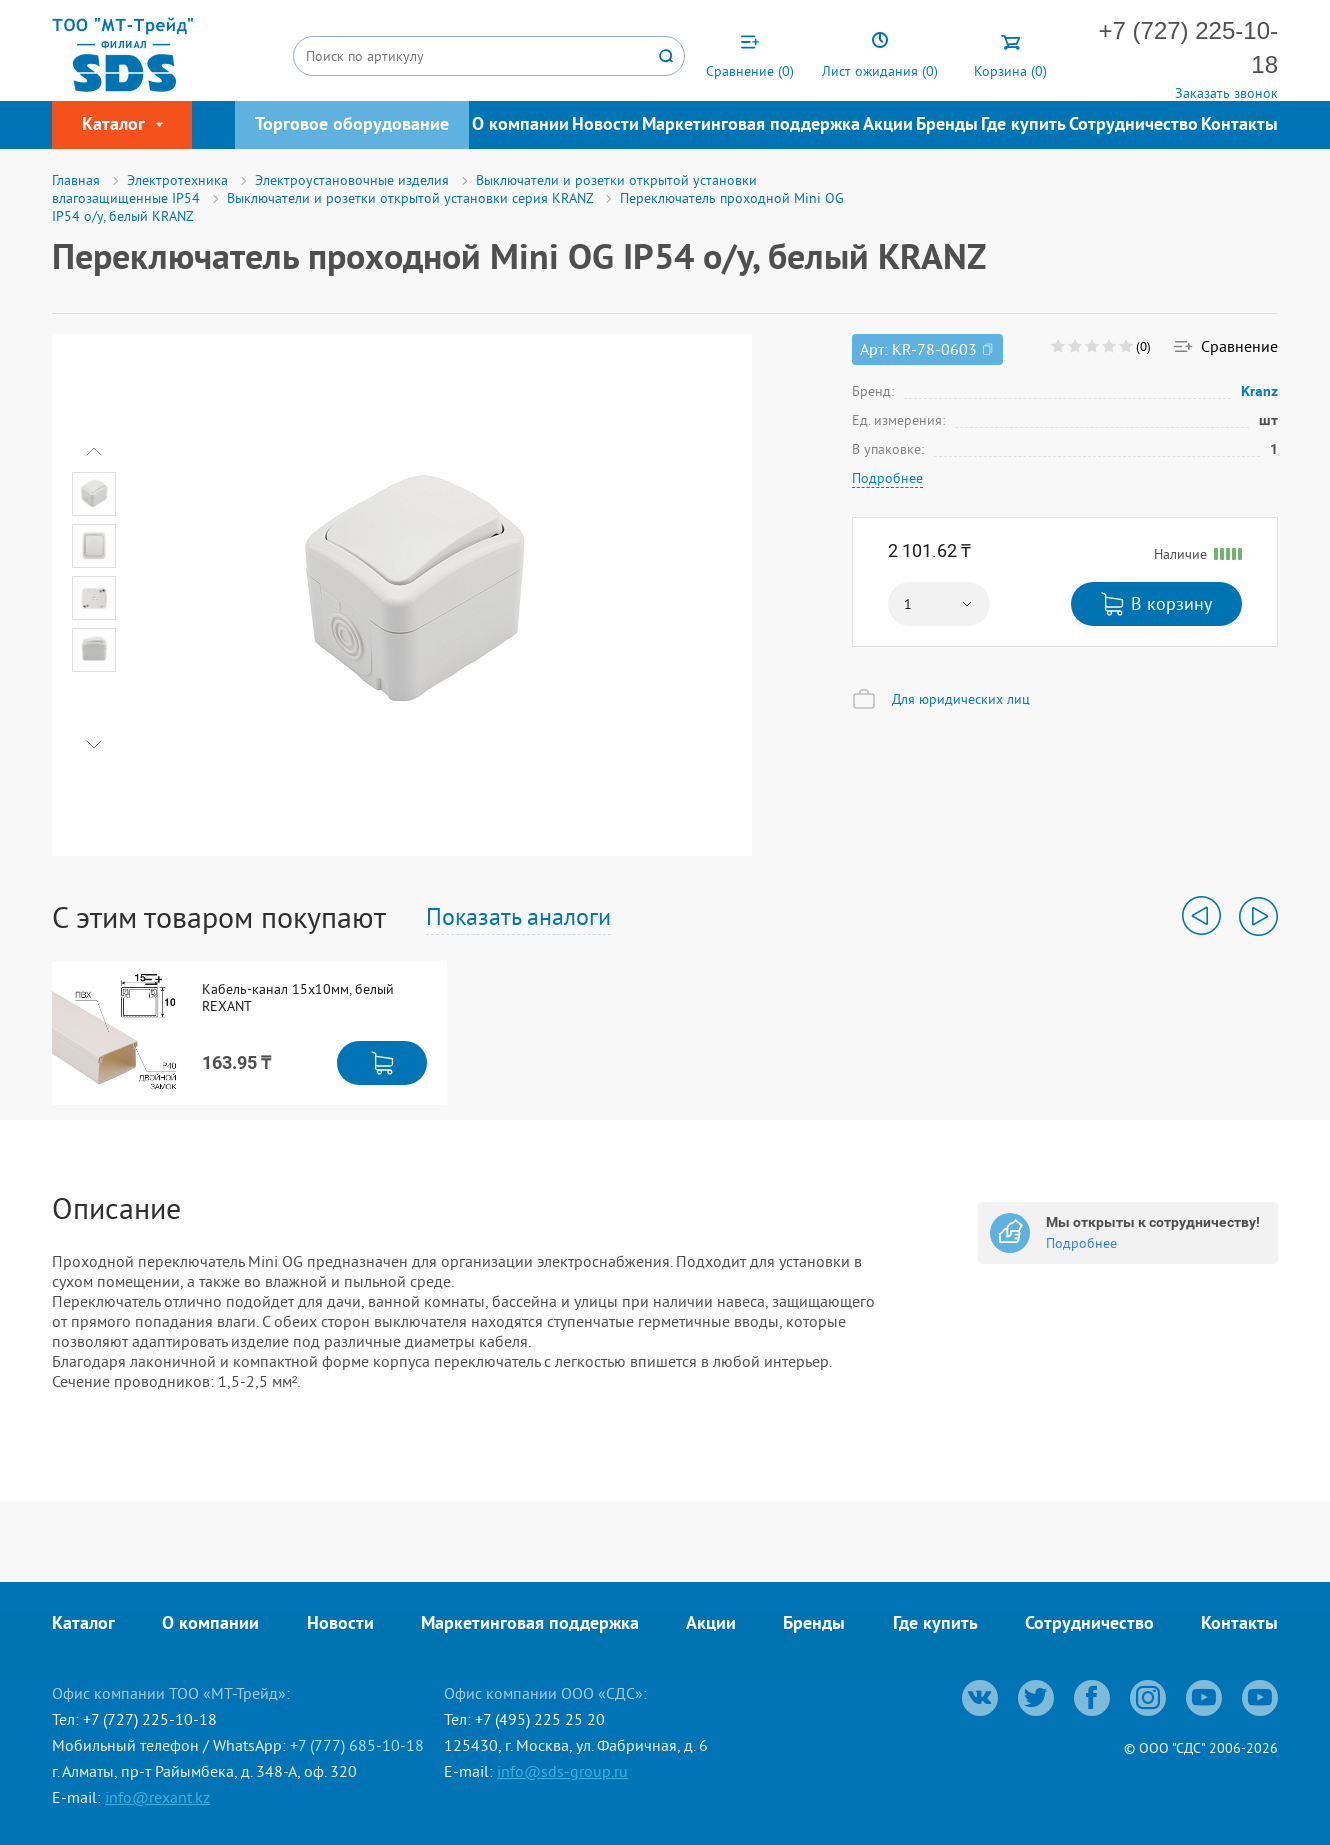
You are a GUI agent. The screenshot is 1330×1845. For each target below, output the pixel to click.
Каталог (83, 1624)
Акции (888, 125)
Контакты (1239, 125)
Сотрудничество (1133, 125)
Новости (605, 125)
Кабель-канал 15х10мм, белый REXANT (298, 998)
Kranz (1260, 391)
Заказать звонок (1226, 93)
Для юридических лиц (961, 699)
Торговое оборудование (352, 125)
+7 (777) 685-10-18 (357, 1745)
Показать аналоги (518, 916)
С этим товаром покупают (219, 917)
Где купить (1023, 125)
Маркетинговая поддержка (751, 125)
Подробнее (887, 478)
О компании (520, 125)
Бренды (947, 125)
